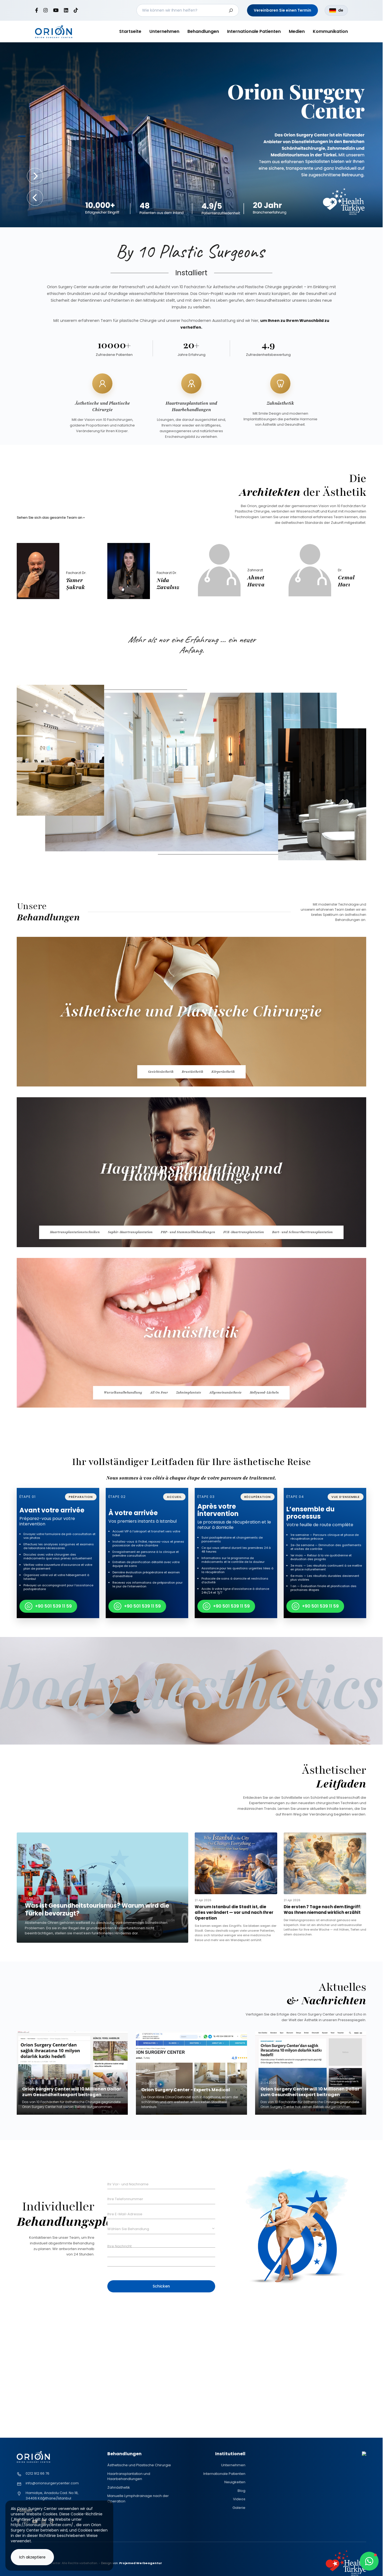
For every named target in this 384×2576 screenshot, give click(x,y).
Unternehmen (164, 31)
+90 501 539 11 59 (48, 1606)
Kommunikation (330, 31)
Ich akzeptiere (32, 2557)
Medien (297, 31)
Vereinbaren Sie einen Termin (282, 10)
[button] (35, 198)
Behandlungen (203, 31)
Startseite (130, 31)
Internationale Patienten (254, 31)
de (336, 10)
